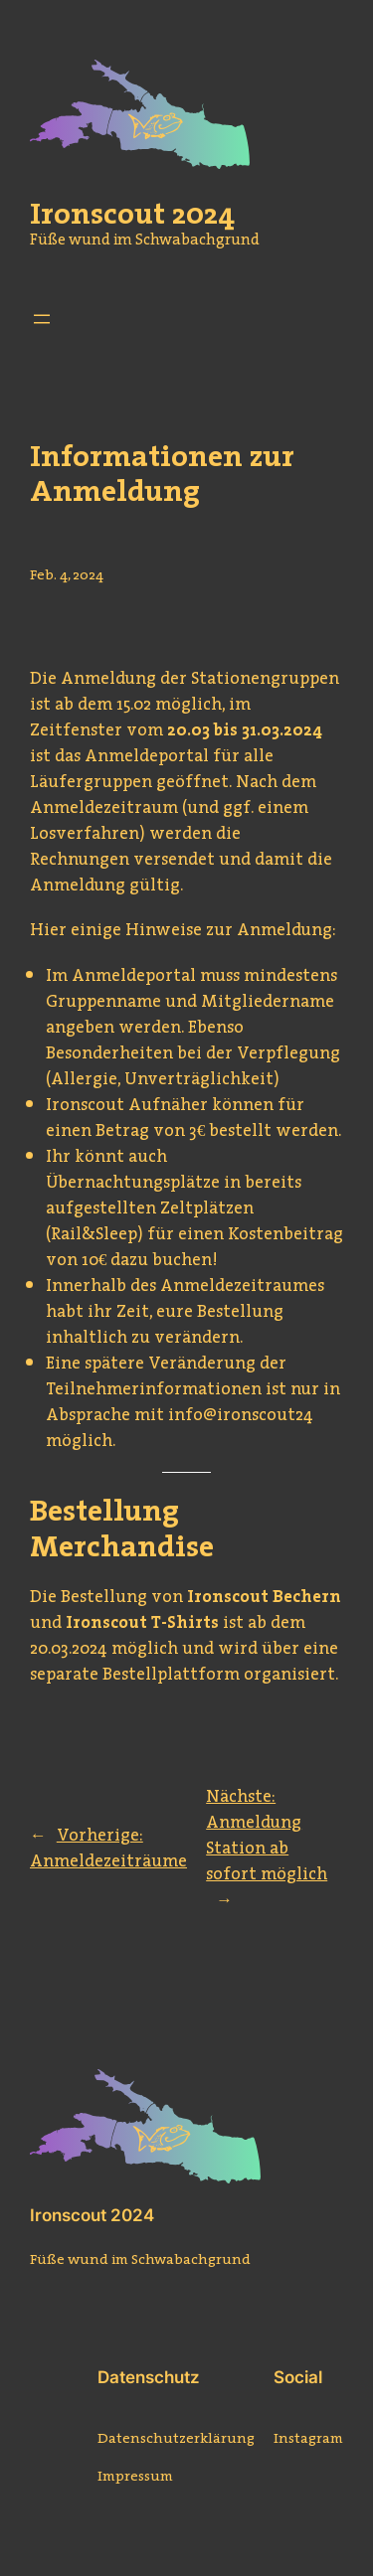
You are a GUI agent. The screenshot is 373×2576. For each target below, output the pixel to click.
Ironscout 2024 (92, 2215)
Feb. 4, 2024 (66, 574)
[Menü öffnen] (42, 319)
